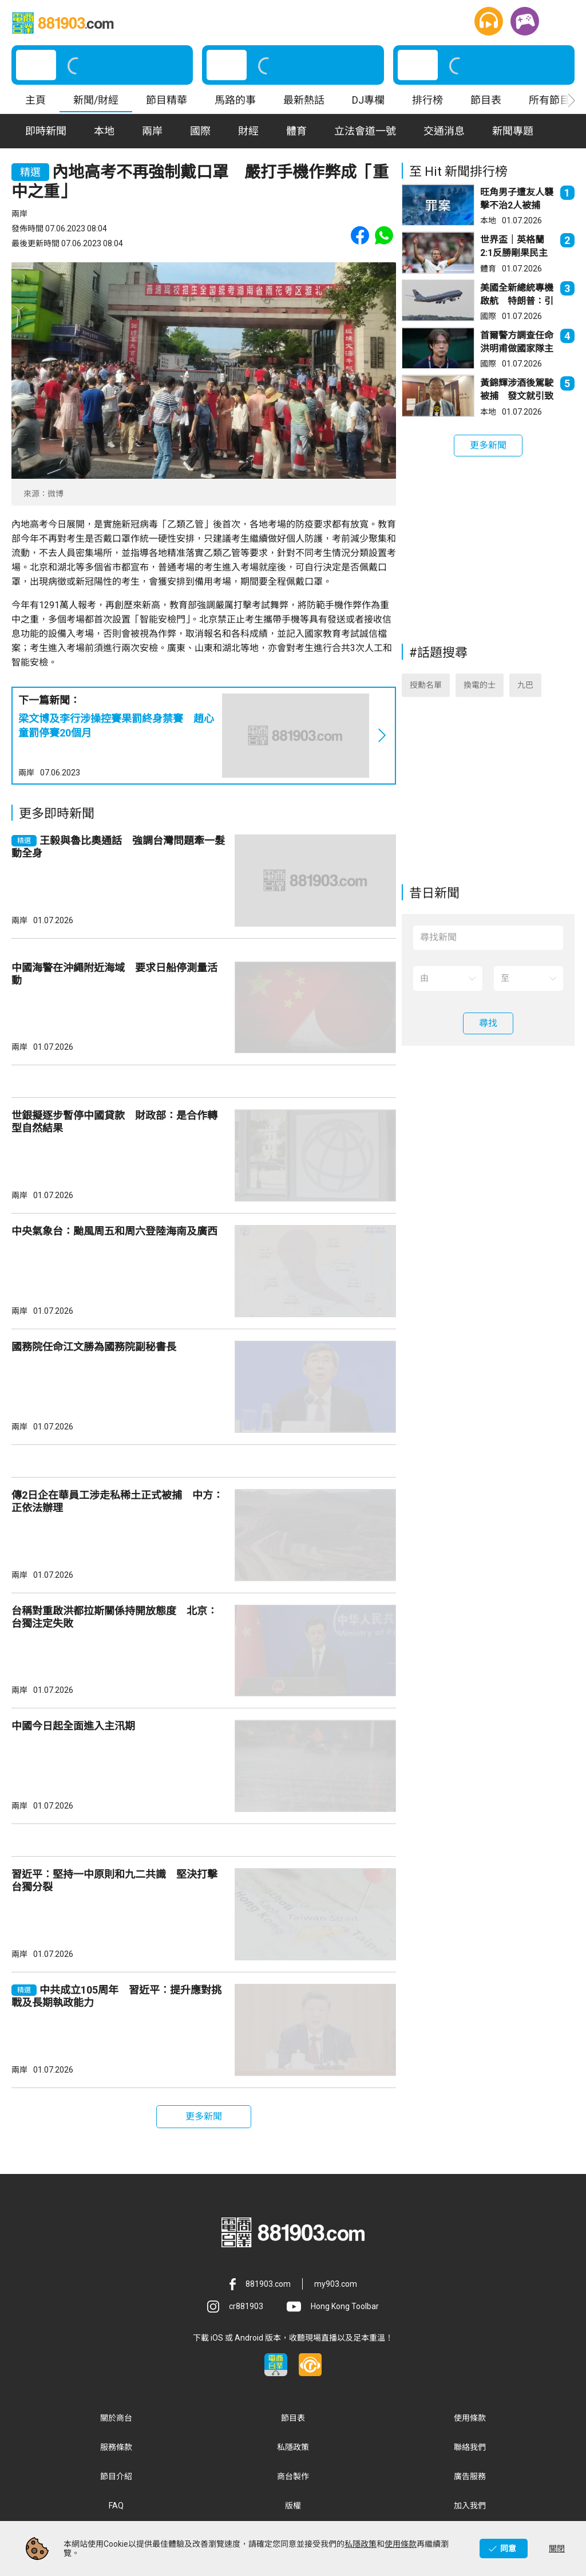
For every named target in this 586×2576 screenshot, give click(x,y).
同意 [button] (508, 2548)
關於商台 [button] (116, 2418)
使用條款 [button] (470, 2418)
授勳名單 (426, 685)
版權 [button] (293, 2505)
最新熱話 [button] (303, 100)
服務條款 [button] (116, 2447)
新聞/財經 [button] (95, 100)
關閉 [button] (557, 2548)
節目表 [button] (485, 100)
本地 (488, 220)
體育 (488, 268)
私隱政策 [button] (293, 2447)
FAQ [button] (116, 2505)
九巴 (525, 685)
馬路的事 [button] (235, 100)
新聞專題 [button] (512, 131)
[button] (488, 21)
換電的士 (480, 685)
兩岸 (26, 772)
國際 (488, 316)
